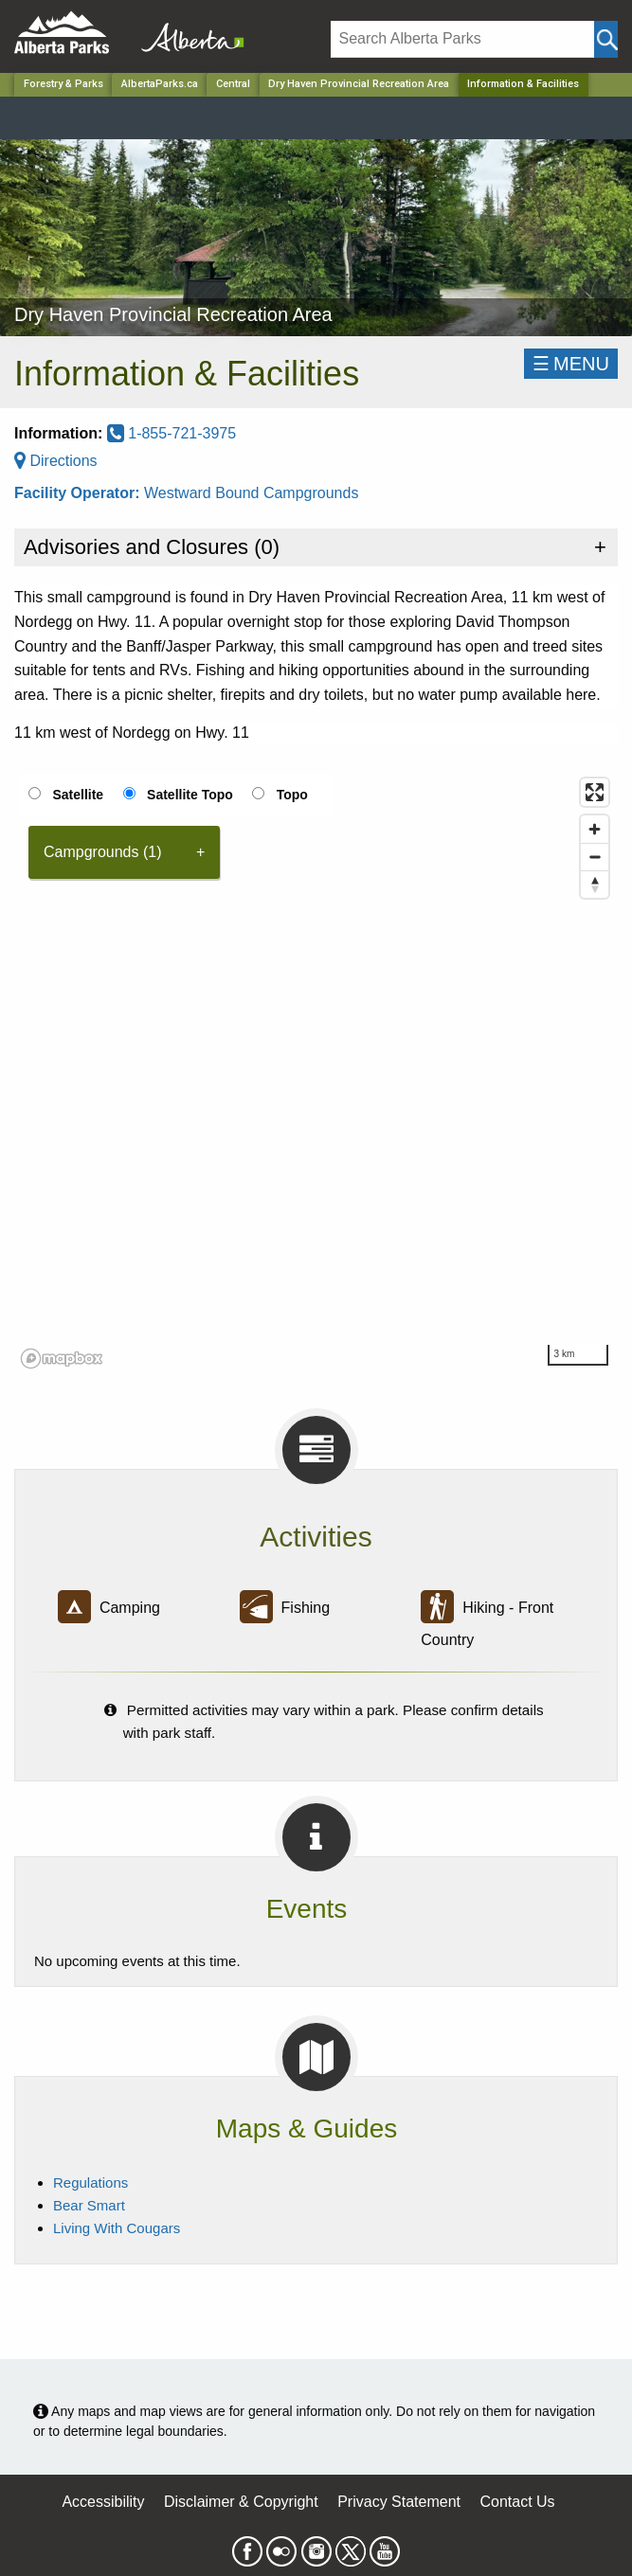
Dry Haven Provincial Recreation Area (358, 84)
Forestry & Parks (63, 84)
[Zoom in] (594, 829)
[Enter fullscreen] (594, 792)
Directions (56, 461)
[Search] (462, 39)
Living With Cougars (116, 2228)
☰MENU (571, 363)
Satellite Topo (190, 794)
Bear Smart (89, 2205)
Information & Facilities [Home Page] (523, 84)
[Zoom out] (594, 856)
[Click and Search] (606, 39)
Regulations (90, 2182)
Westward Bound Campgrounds (251, 493)
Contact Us (516, 2502)
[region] (316, 1072)
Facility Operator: (79, 493)
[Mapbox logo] (61, 1358)
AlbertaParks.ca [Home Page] (159, 84)
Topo (292, 794)
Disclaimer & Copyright (241, 2502)
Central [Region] (233, 84)
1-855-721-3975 (171, 433)
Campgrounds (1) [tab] (103, 852)
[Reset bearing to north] (594, 884)
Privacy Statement (398, 2502)
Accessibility (103, 2502)
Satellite (77, 794)
